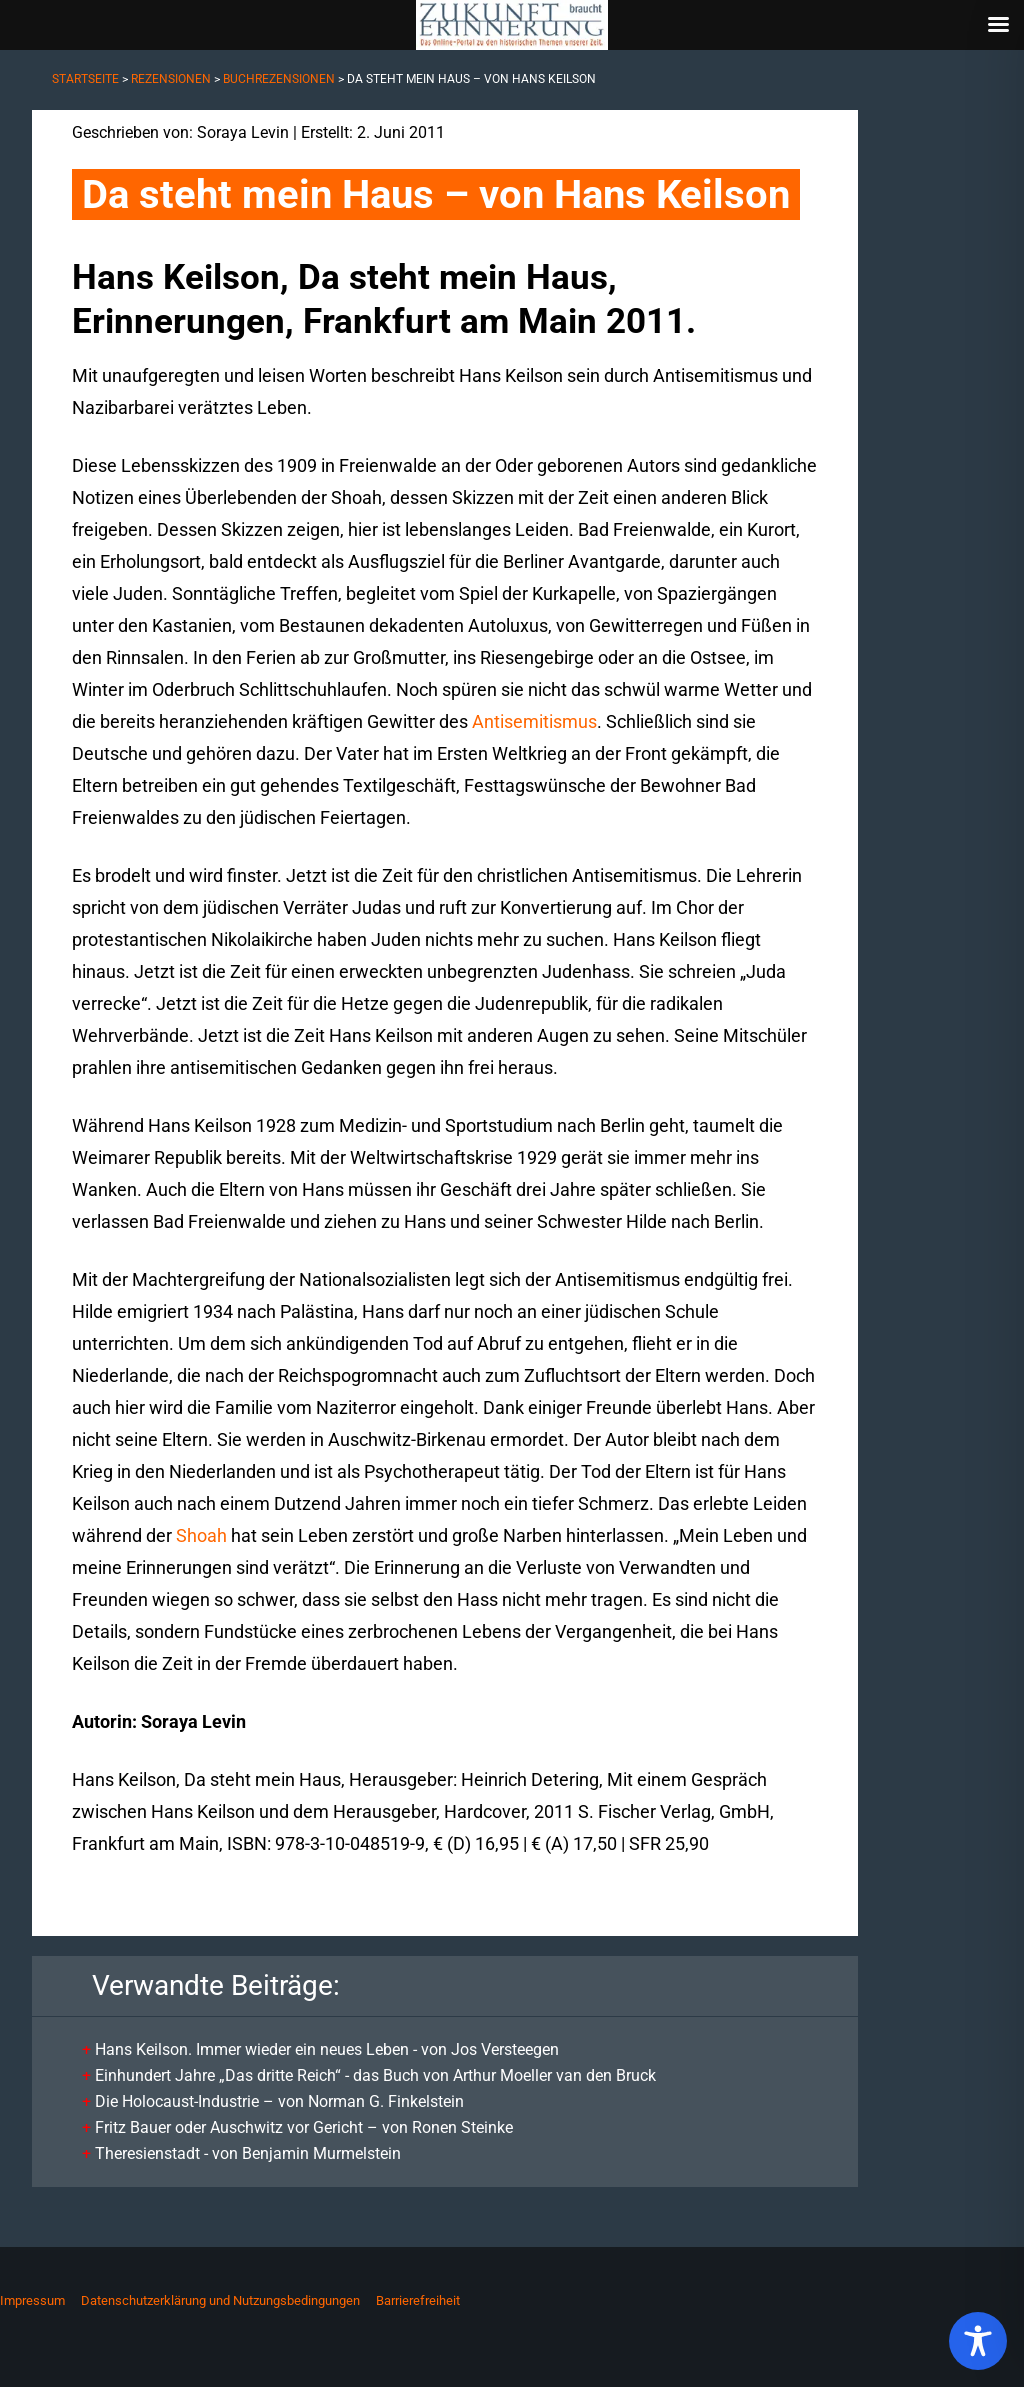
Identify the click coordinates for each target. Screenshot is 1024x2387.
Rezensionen (171, 79)
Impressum (32, 2300)
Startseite (85, 79)
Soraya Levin (243, 132)
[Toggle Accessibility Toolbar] (978, 2341)
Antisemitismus (534, 721)
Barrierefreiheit (418, 2300)
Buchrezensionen (279, 79)
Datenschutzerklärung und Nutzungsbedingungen (220, 2300)
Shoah (201, 1535)
